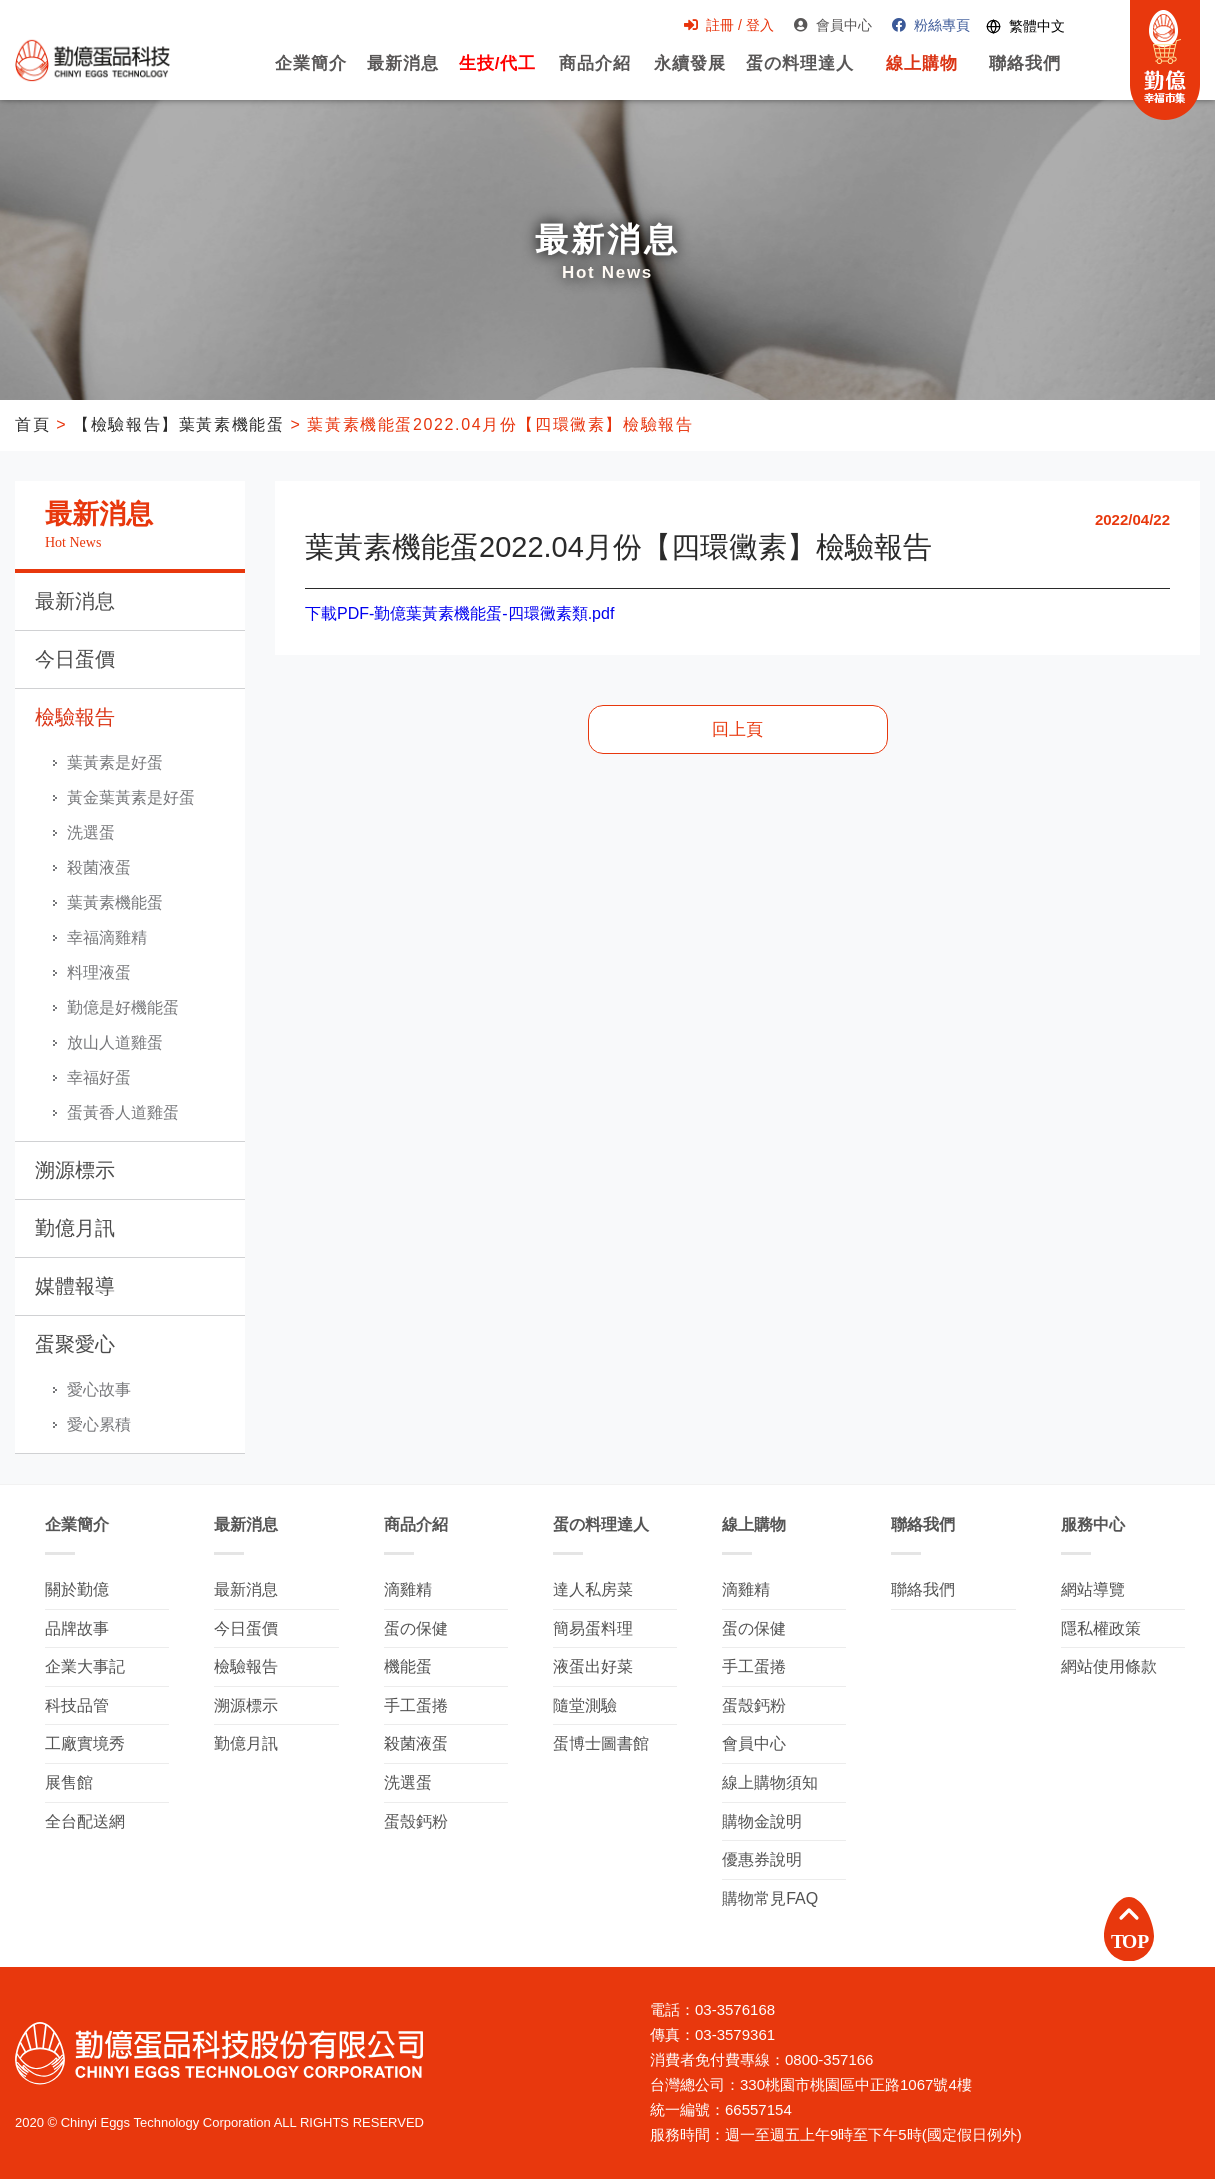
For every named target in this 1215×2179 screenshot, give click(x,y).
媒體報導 (75, 1286)
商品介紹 (595, 74)
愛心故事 (99, 1389)
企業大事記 (85, 1666)
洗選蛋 (91, 832)
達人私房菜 (593, 1589)
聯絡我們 (1024, 74)
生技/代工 (497, 74)
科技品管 (77, 1705)
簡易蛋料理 (593, 1628)
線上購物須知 (770, 1782)
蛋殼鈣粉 (416, 1821)
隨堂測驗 (585, 1705)
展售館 (69, 1782)
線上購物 (921, 74)
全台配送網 (85, 1821)
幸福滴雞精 (107, 937)
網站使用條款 (1109, 1666)
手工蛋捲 (416, 1705)
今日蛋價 (75, 659)
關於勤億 (77, 1589)
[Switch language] (1024, 26)
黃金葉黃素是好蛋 (131, 797)
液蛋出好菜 (593, 1666)
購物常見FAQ (770, 1898)
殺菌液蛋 (99, 867)
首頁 (32, 424)
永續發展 (690, 74)
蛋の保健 (416, 1628)
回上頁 (737, 729)
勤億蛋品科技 (92, 60)
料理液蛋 (99, 972)
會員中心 (832, 26)
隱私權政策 (1101, 1628)
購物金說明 (762, 1821)
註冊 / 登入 (728, 26)
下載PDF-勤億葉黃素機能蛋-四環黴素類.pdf (459, 613)
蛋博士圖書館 (601, 1743)
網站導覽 (1093, 1589)
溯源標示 (75, 1170)
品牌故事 (77, 1628)
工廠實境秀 (85, 1743)
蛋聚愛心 (75, 1344)
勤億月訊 (75, 1228)
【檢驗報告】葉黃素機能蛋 (178, 424)
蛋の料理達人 (800, 74)
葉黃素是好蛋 (115, 762)
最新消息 (402, 74)
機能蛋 (408, 1666)
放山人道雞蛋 (115, 1042)
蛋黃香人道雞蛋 (123, 1112)
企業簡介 (310, 74)
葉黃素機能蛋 (115, 902)
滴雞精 (408, 1589)
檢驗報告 (75, 717)
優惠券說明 (762, 1859)
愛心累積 (99, 1424)
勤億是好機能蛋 (123, 1007)
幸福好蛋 (99, 1077)
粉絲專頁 (930, 26)
